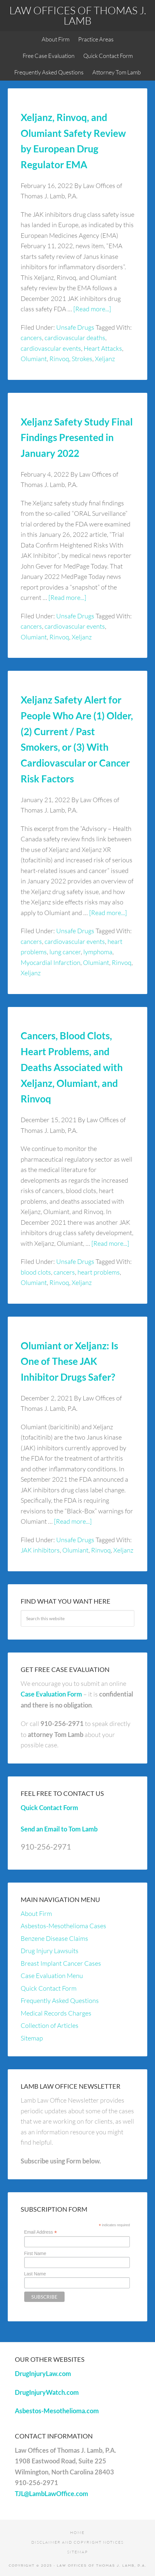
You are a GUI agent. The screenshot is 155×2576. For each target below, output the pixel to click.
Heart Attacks (103, 348)
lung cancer (65, 952)
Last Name (35, 2273)
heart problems (99, 1272)
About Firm (36, 1913)
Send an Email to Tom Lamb (59, 1829)
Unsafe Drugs (75, 327)
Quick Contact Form (49, 1807)
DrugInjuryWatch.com (47, 2392)
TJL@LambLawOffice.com (51, 2493)
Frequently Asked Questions (60, 2000)
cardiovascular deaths (75, 338)
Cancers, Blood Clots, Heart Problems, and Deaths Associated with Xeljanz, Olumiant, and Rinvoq (72, 1067)
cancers (31, 338)
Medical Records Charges (56, 2013)
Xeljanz (105, 359)
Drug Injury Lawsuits (49, 1951)
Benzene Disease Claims (54, 1938)
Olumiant (34, 359)
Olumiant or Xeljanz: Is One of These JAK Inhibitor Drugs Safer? (69, 1361)
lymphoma (97, 952)
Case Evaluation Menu (52, 1976)
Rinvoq (59, 359)
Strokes (82, 359)
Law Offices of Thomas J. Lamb (77, 15)
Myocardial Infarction (50, 962)
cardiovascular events (51, 348)
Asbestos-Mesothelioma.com (57, 2411)
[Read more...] (92, 309)
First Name (35, 2253)
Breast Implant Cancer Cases (61, 1963)
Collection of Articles (49, 2025)
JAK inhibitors (40, 1550)
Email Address (40, 2232)
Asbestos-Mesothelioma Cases (63, 1926)
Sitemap (32, 2038)
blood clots (36, 1272)
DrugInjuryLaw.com (43, 2373)
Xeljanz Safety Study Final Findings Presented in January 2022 (77, 437)
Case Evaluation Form (51, 1694)
